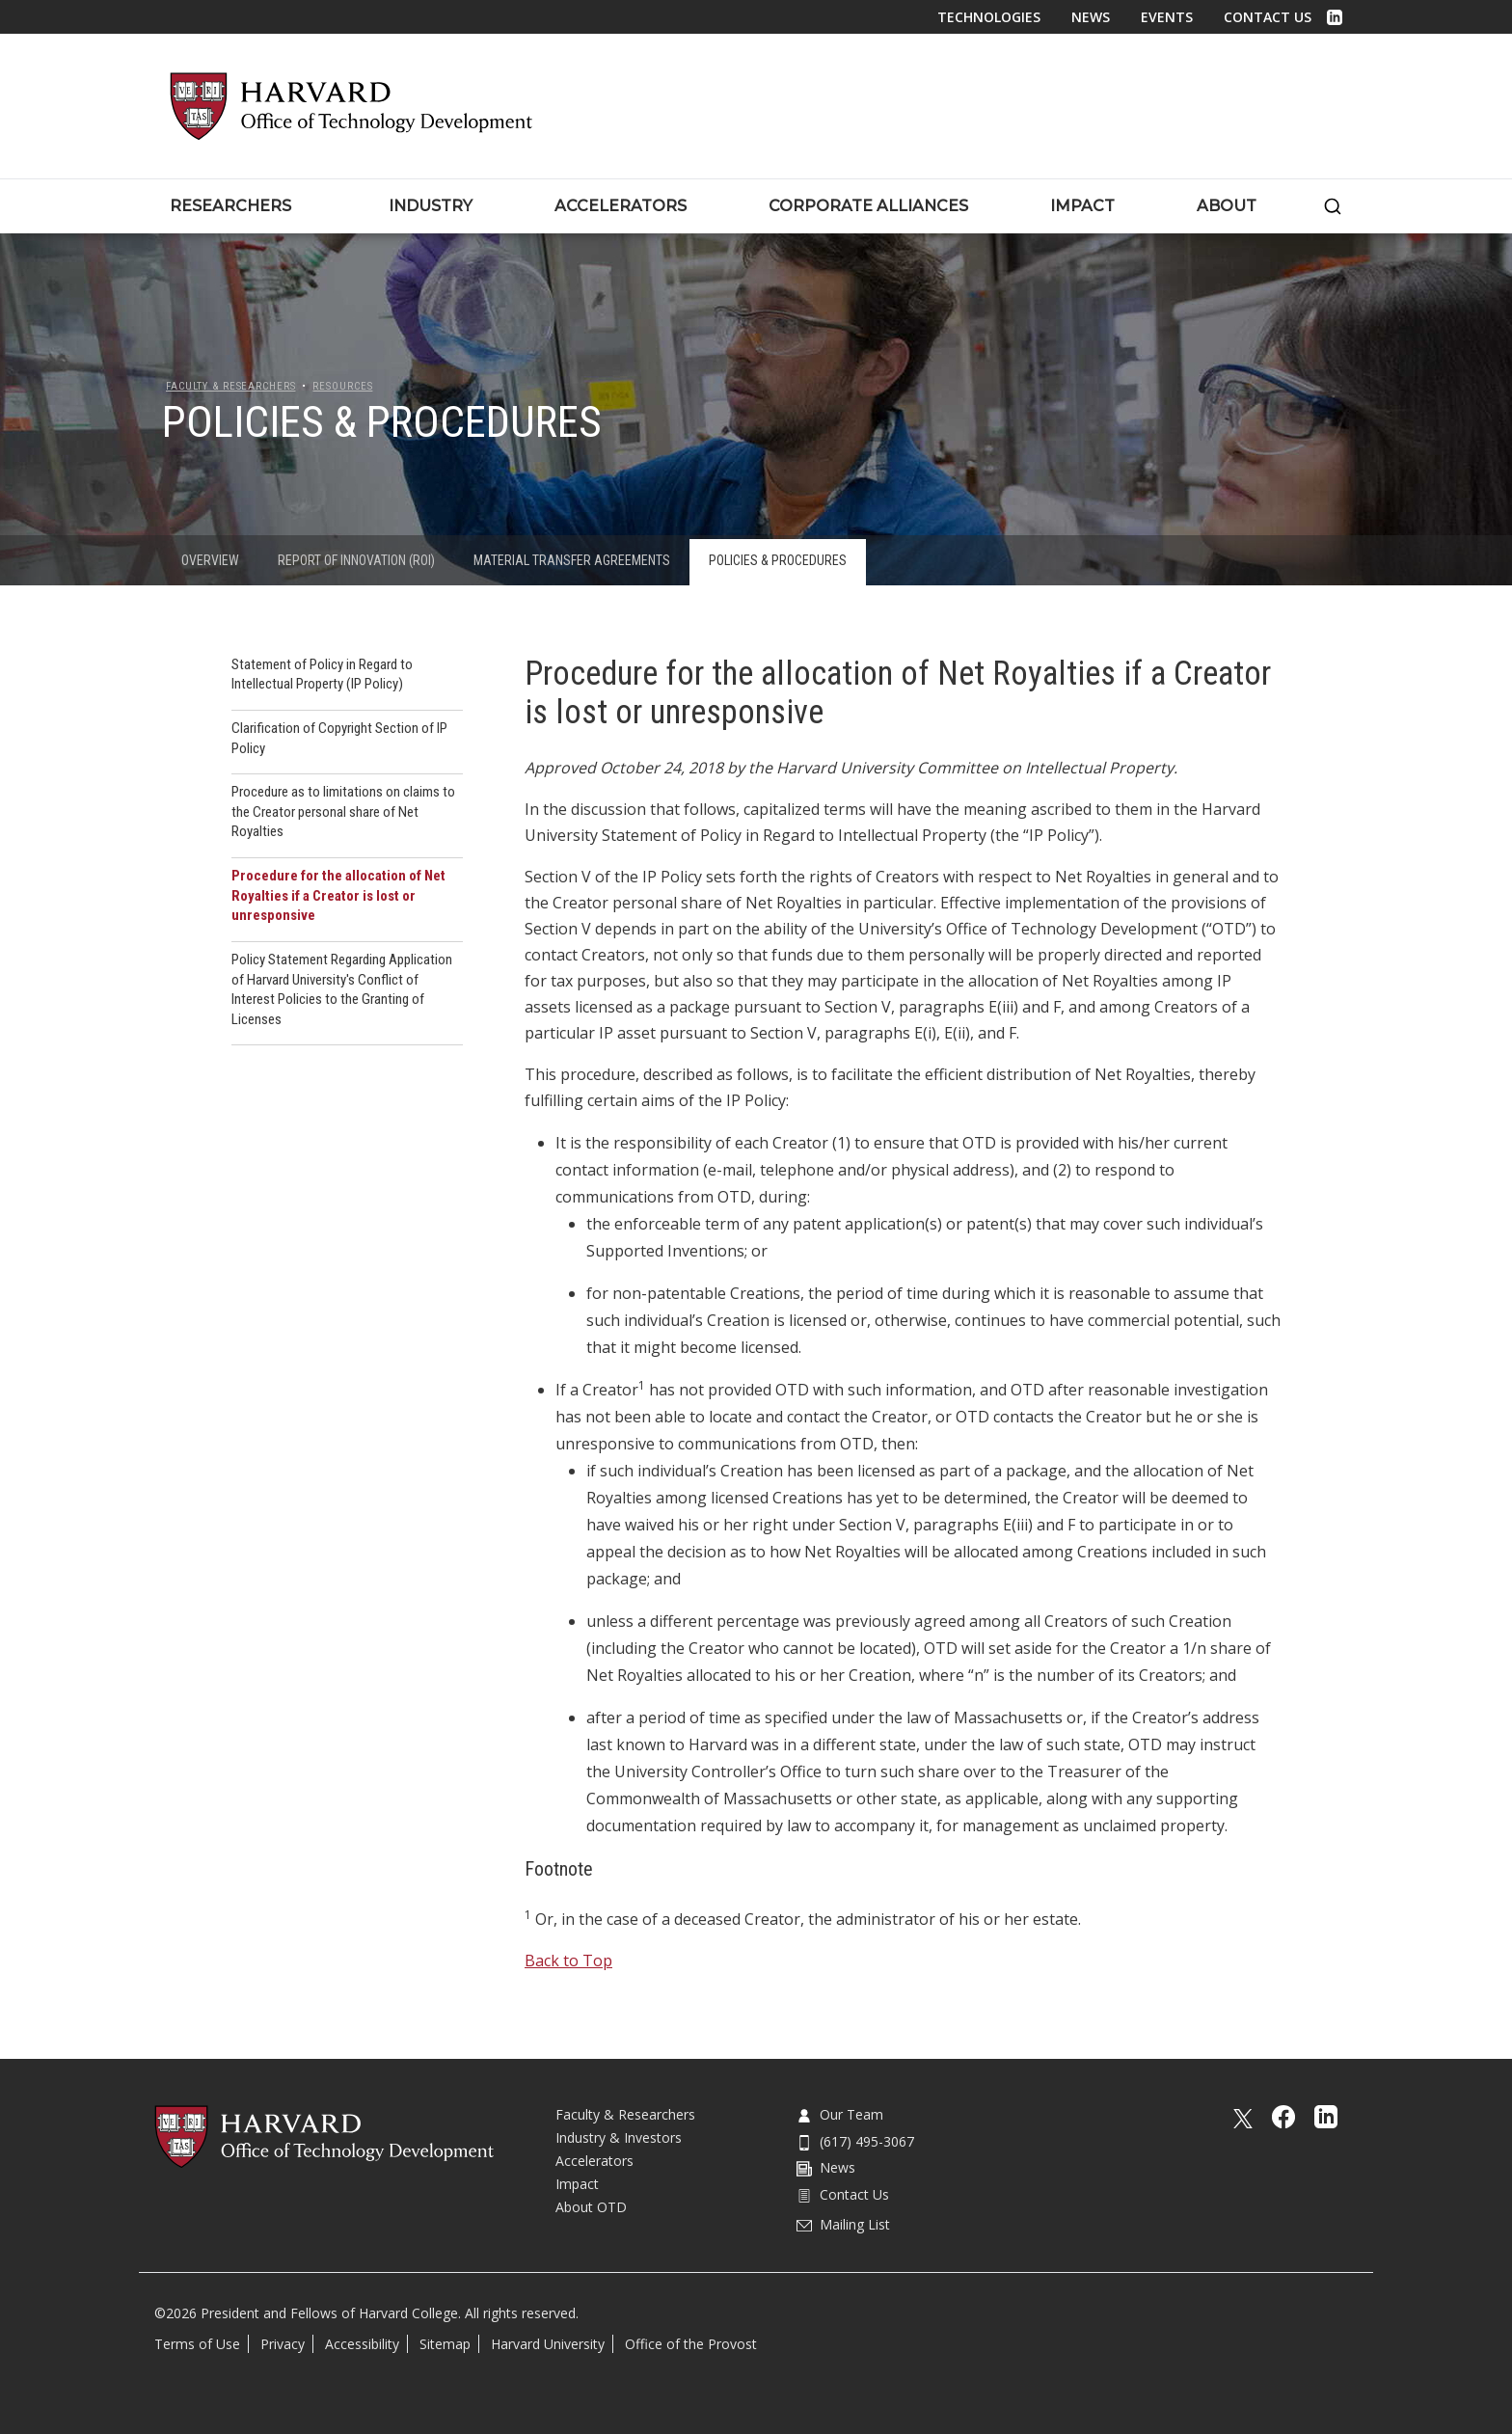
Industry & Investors (618, 2137)
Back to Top (568, 1960)
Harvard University (548, 2344)
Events (1167, 17)
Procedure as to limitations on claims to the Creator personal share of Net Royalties (343, 811)
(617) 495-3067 (855, 2141)
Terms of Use (197, 2344)
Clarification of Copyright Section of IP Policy (339, 738)
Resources (342, 386)
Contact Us (1267, 17)
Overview (210, 560)
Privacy (282, 2344)
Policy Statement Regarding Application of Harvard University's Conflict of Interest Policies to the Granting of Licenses (341, 989)
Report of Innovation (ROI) (356, 560)
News (1090, 17)
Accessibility (362, 2344)
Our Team (839, 2114)
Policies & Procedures (778, 560)
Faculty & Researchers (230, 386)
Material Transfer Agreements (571, 560)
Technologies (988, 17)
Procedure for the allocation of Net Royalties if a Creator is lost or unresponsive (338, 895)
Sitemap (445, 2344)
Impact (577, 2184)
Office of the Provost (691, 2344)
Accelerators (594, 2160)
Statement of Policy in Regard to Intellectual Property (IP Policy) (322, 674)
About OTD (591, 2207)
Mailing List (843, 2224)
